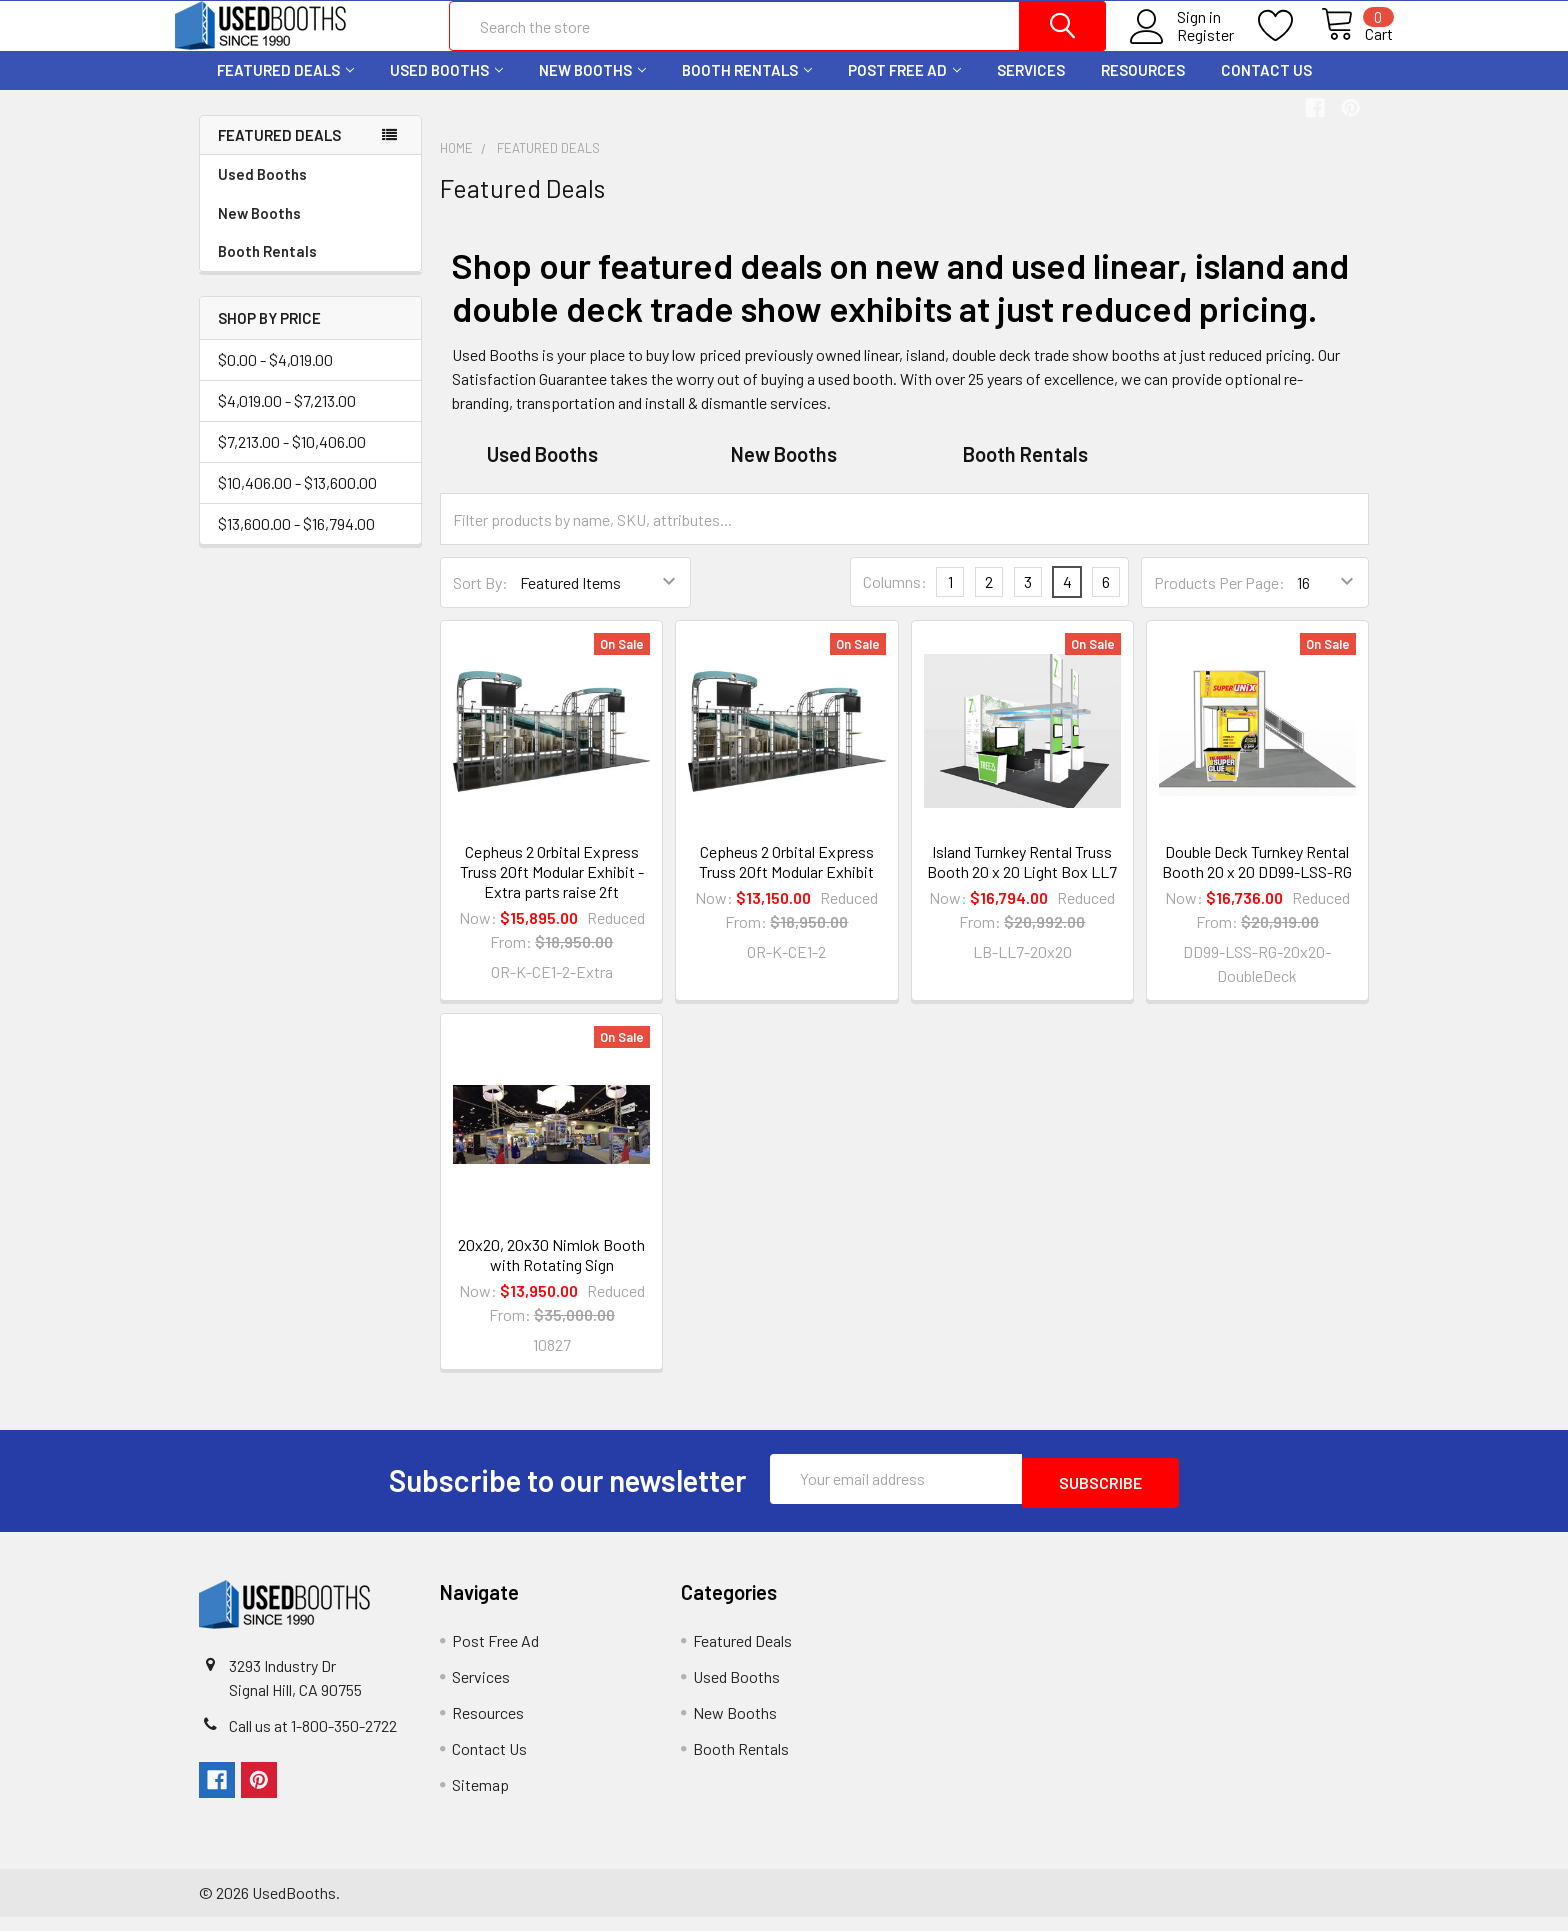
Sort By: (480, 600)
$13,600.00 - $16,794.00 (296, 541)
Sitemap (480, 1798)
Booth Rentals (747, 88)
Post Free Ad (904, 88)
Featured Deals (285, 88)
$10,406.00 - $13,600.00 (297, 500)
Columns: (895, 599)
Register (1182, 47)
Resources (1143, 88)
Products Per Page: (1219, 600)
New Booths (592, 88)
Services (1031, 88)
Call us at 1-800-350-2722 (313, 1739)
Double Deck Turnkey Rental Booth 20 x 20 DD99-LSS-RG (1257, 879)
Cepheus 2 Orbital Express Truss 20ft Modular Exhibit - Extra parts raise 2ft (552, 889)
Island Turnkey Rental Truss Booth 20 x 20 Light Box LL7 (1022, 879)
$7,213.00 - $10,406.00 (292, 459)
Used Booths (446, 88)
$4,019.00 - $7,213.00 (287, 418)
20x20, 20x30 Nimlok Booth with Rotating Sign (551, 1272)
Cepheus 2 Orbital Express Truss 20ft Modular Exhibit (786, 879)
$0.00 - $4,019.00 (275, 377)
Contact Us (1266, 88)
